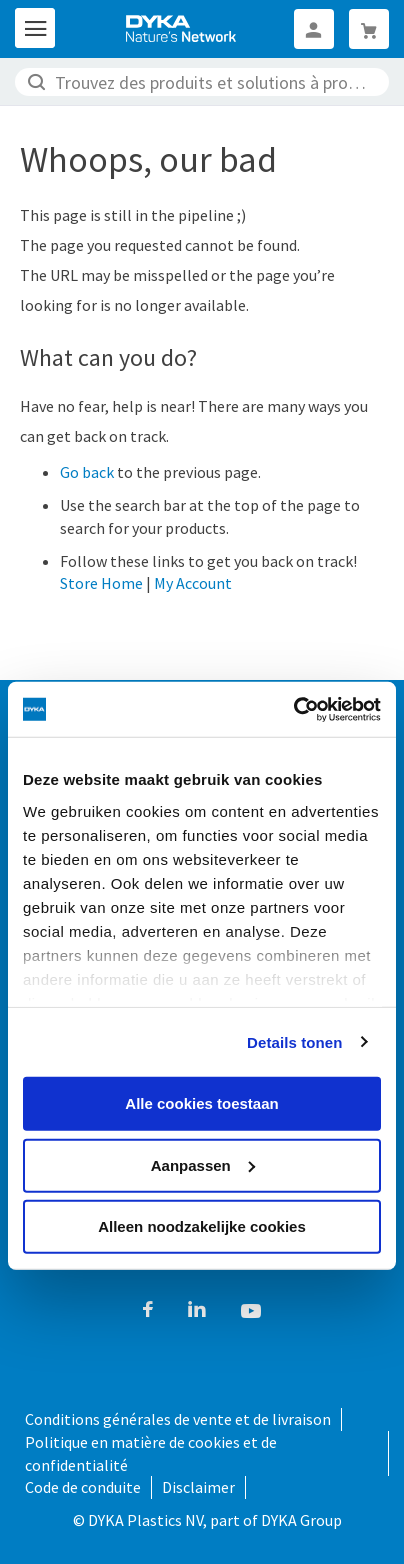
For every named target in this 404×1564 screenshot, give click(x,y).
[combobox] (202, 82)
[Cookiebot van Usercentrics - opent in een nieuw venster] (293, 709)
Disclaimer (198, 1487)
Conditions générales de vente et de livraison (178, 1419)
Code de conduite (83, 1487)
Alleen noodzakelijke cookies (202, 1226)
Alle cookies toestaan (201, 1103)
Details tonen (294, 1041)
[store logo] (182, 29)
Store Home (101, 583)
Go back (87, 472)
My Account (193, 583)
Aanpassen (203, 1164)
